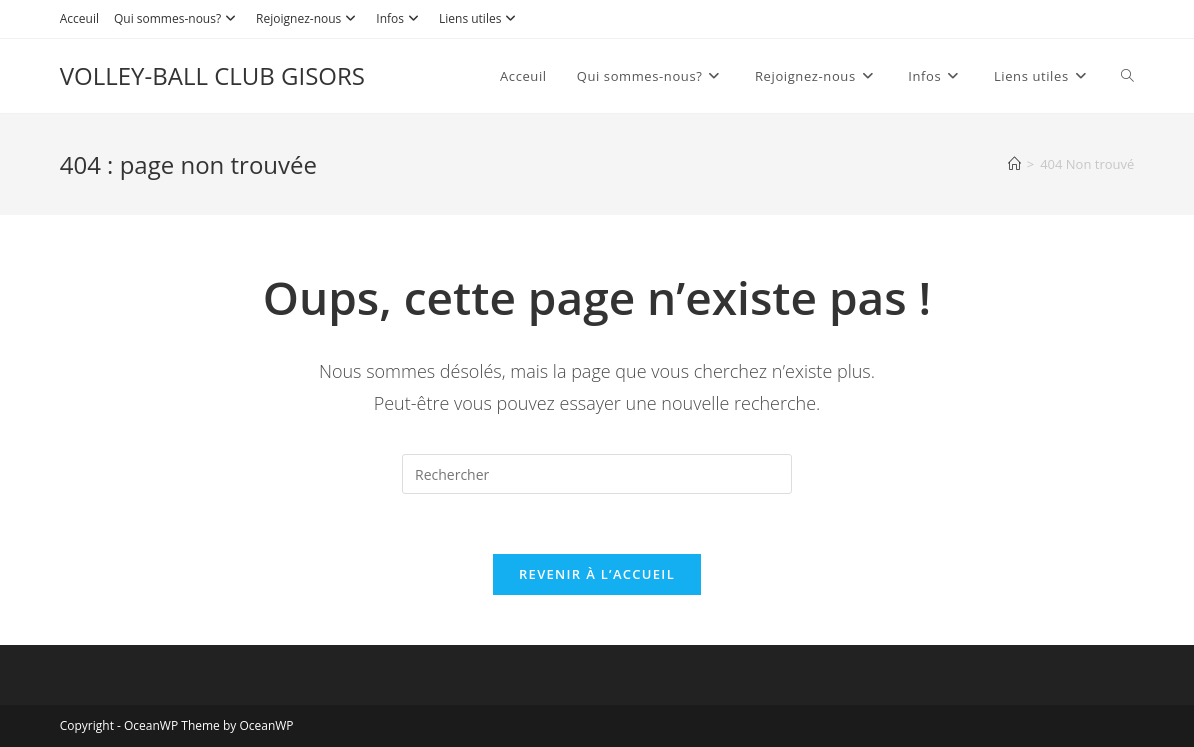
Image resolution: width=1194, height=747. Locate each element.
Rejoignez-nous (308, 18)
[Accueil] (1014, 164)
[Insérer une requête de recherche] (597, 474)
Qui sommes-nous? (177, 18)
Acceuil (79, 18)
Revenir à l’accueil (597, 574)
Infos (400, 18)
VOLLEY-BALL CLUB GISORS (212, 75)
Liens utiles (480, 18)
